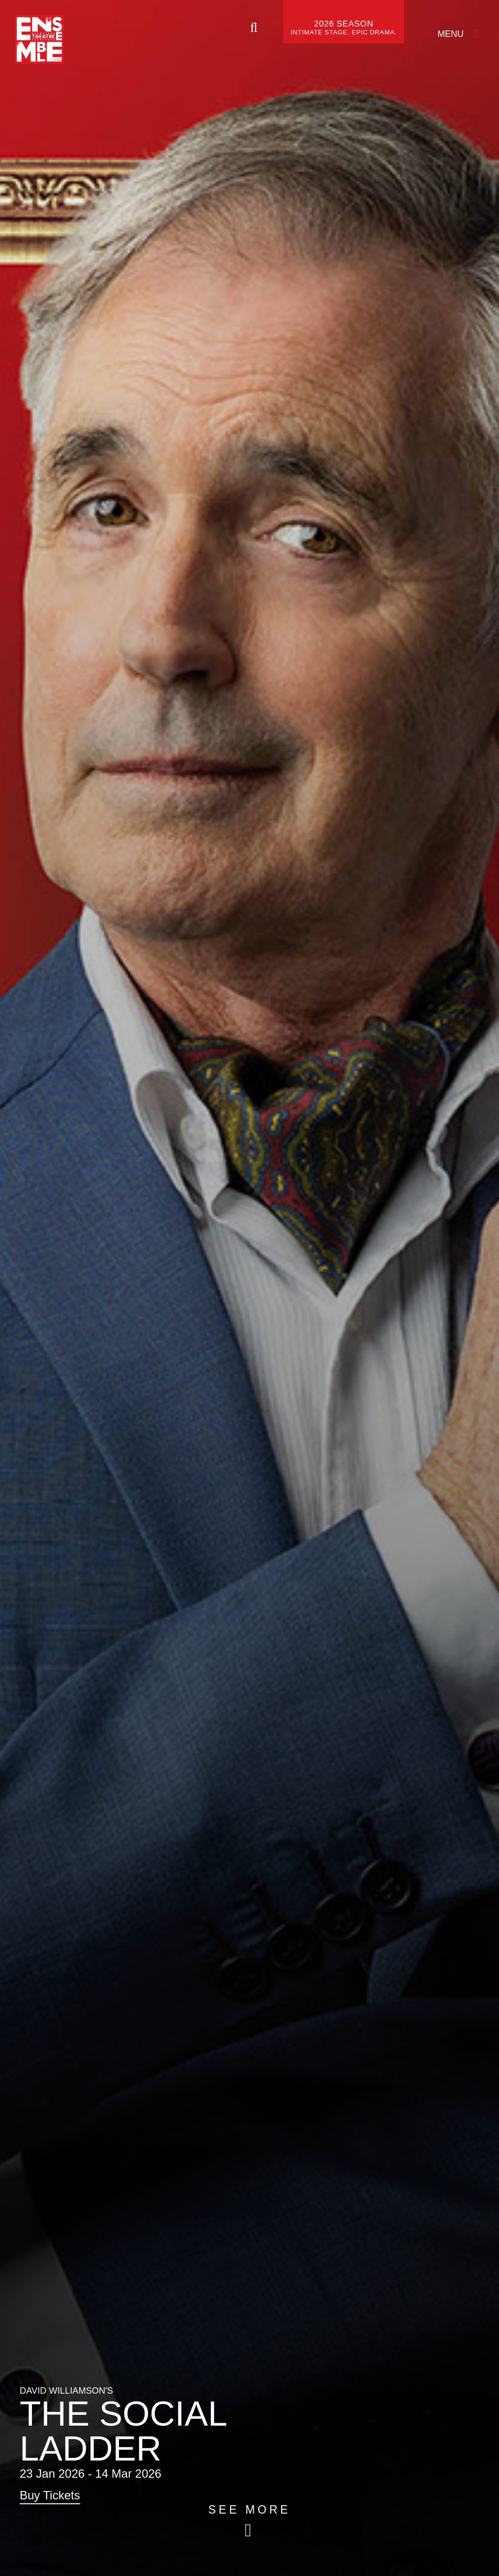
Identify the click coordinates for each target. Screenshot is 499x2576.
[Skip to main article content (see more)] (249, 2520)
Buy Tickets (50, 2495)
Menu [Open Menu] (451, 34)
